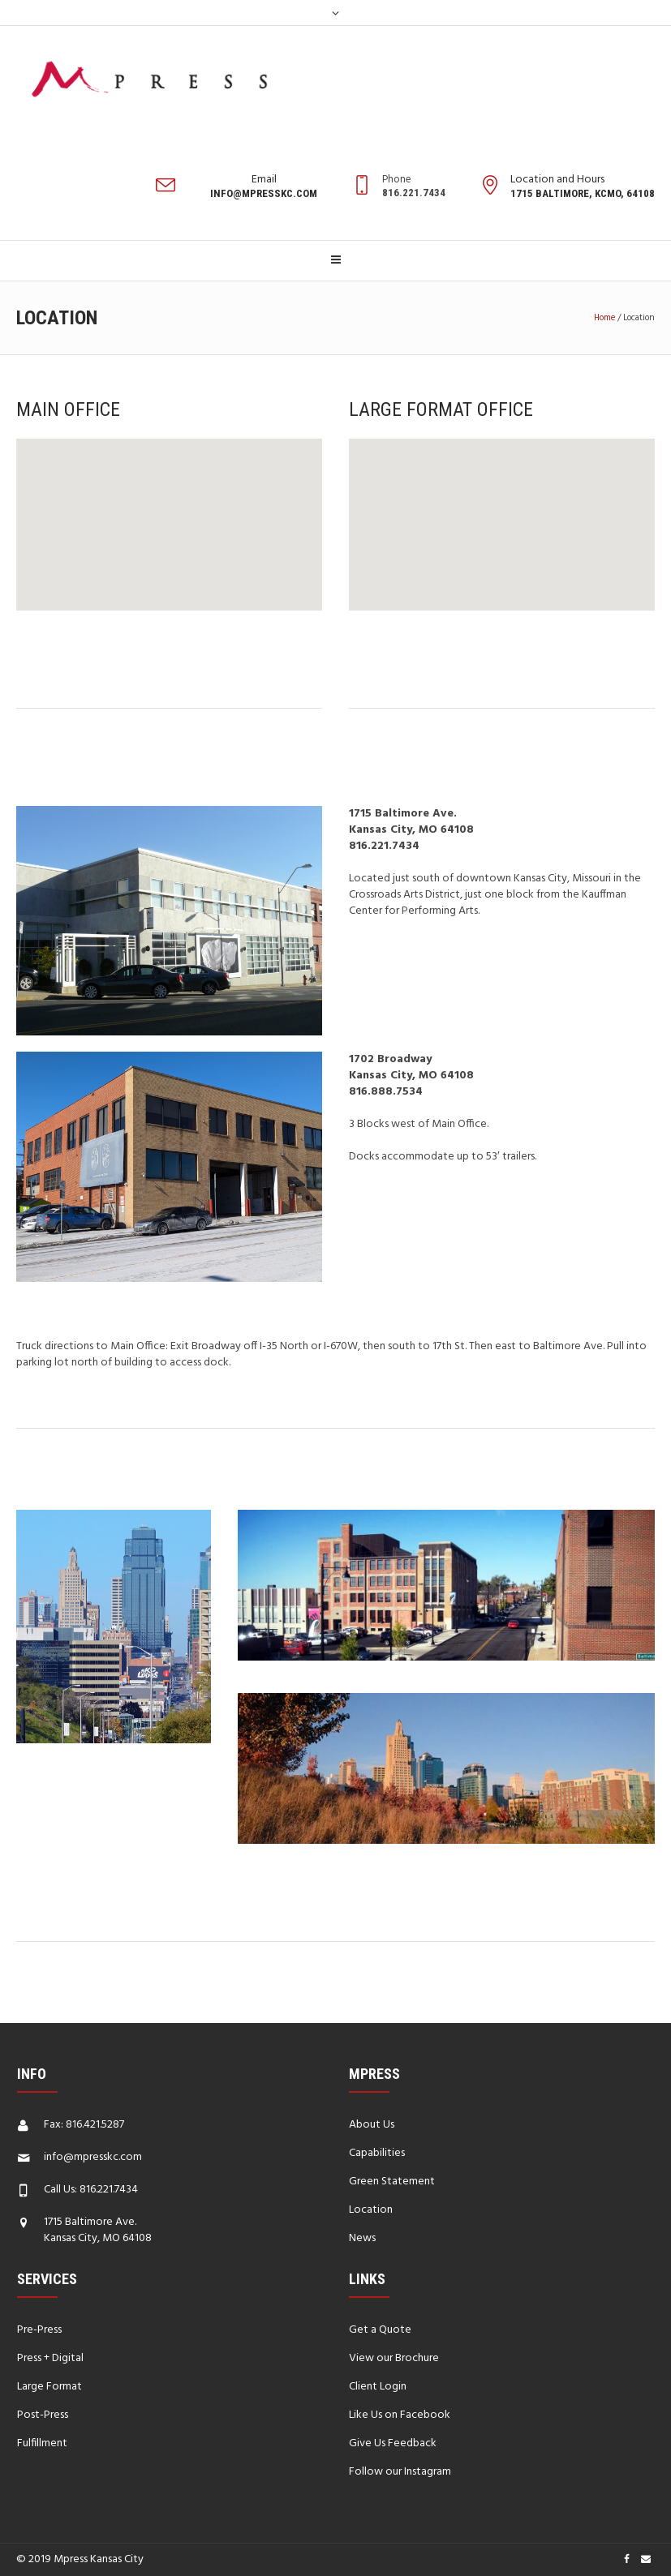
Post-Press (42, 2415)
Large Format (49, 2386)
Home (604, 318)
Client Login (377, 2386)
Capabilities (377, 2153)
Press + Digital (50, 2358)
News (362, 2238)
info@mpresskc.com (93, 2157)
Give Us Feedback (393, 2443)
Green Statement (392, 2181)
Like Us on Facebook (399, 2415)
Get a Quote (380, 2330)
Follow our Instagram (400, 2471)
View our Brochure (394, 2358)
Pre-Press (39, 2330)
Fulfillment (42, 2443)
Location (371, 2210)
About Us (371, 2124)
